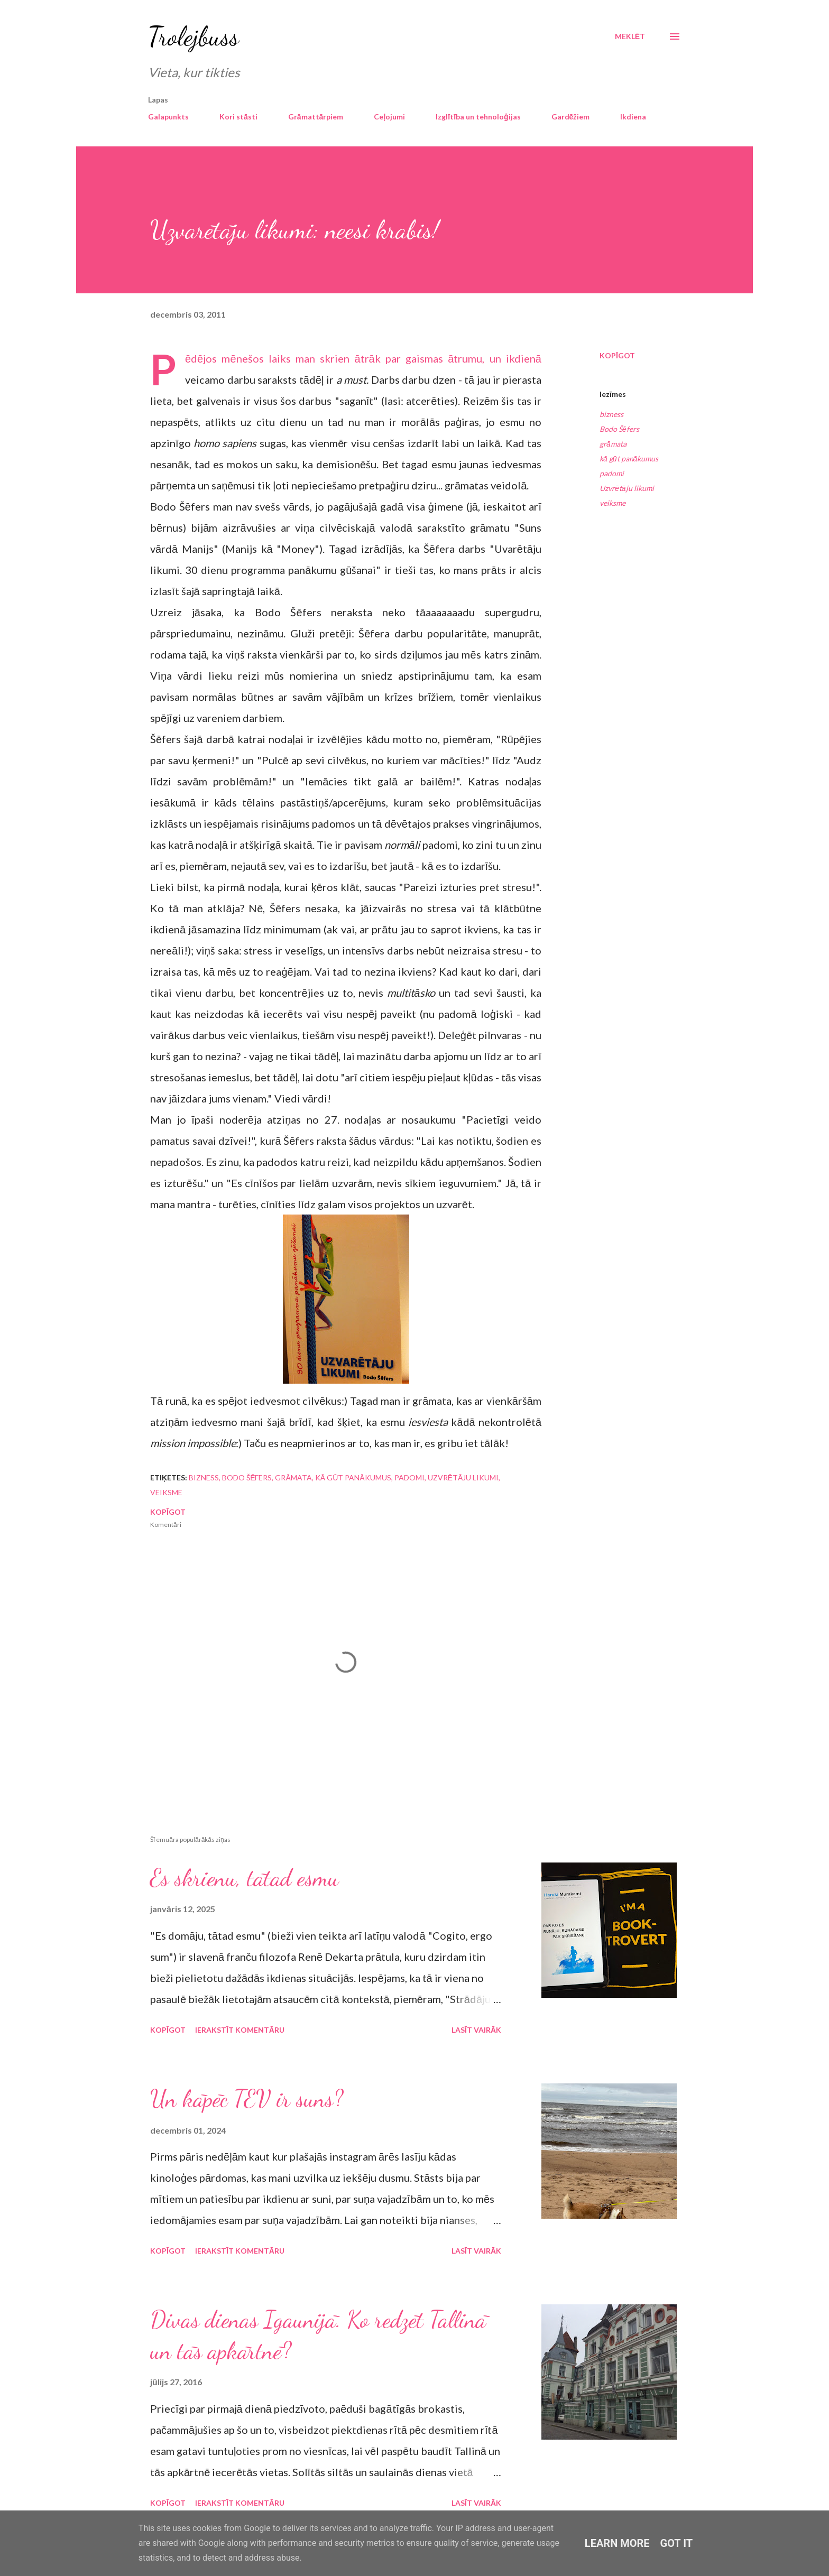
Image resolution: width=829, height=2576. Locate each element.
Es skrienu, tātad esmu (244, 1878)
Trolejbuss (193, 36)
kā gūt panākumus (629, 458)
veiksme (612, 502)
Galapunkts (168, 116)
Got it (676, 2543)
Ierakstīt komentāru (239, 2029)
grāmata (613, 443)
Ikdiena (633, 116)
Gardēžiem (570, 116)
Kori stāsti (238, 116)
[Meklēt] (630, 36)
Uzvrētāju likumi (627, 488)
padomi (612, 473)
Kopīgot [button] (617, 355)
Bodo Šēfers (619, 428)
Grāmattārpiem (316, 116)
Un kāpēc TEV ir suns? (246, 2098)
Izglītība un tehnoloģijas (478, 116)
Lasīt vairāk (476, 2029)
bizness (611, 414)
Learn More (617, 2543)
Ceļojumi (389, 116)
